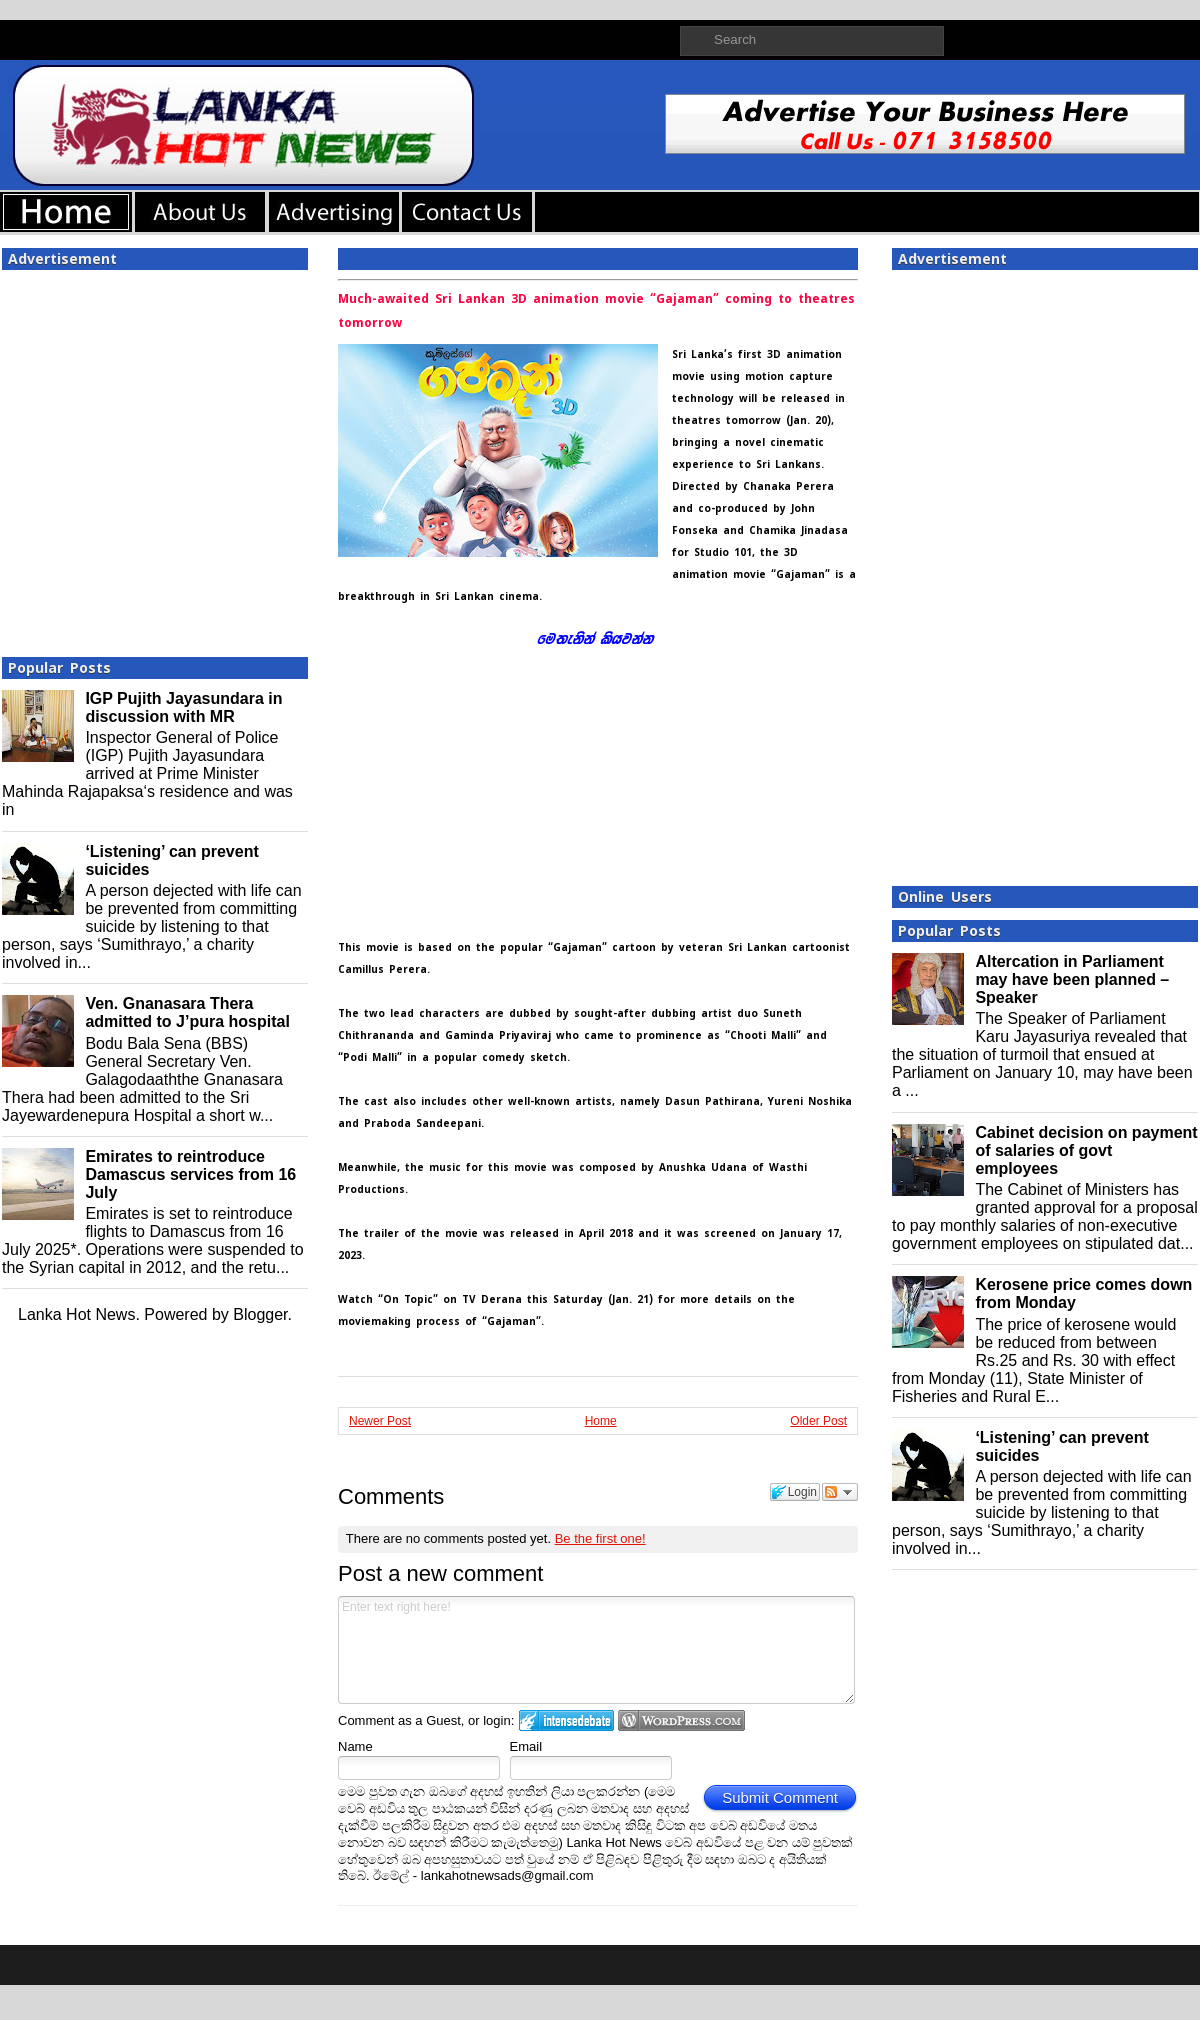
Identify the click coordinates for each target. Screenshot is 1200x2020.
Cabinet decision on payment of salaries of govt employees (1086, 1150)
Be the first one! (600, 1538)
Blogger (260, 1314)
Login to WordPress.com (681, 1720)
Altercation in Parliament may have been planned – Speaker (1072, 979)
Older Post (818, 1421)
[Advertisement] (187, 457)
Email (526, 1746)
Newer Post (380, 1421)
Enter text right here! (596, 1650)
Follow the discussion (840, 1492)
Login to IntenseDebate (566, 1720)
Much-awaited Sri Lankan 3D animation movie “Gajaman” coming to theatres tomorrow (596, 311)
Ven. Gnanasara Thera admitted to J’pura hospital (187, 1012)
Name (355, 1746)
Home (601, 1421)
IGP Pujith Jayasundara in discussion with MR (183, 707)
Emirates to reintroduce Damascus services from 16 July (190, 1174)
